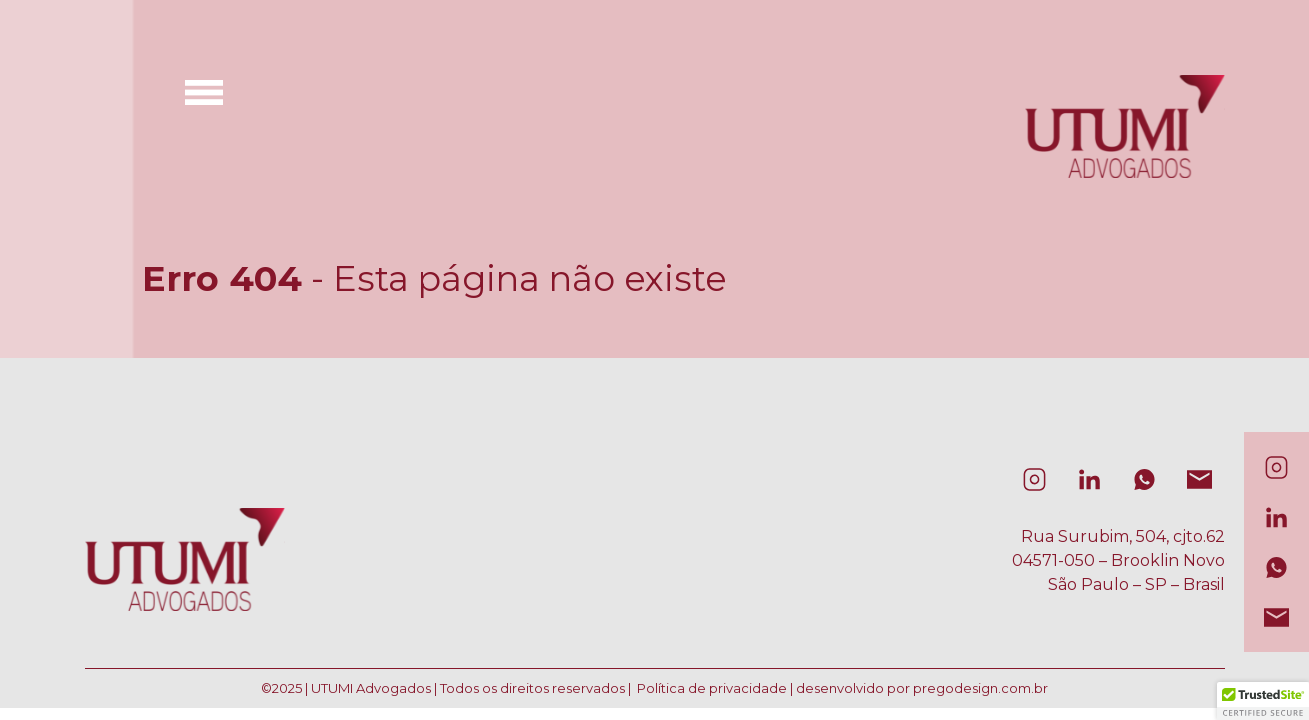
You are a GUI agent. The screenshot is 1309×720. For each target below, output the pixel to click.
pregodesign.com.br (980, 688)
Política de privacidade (712, 688)
